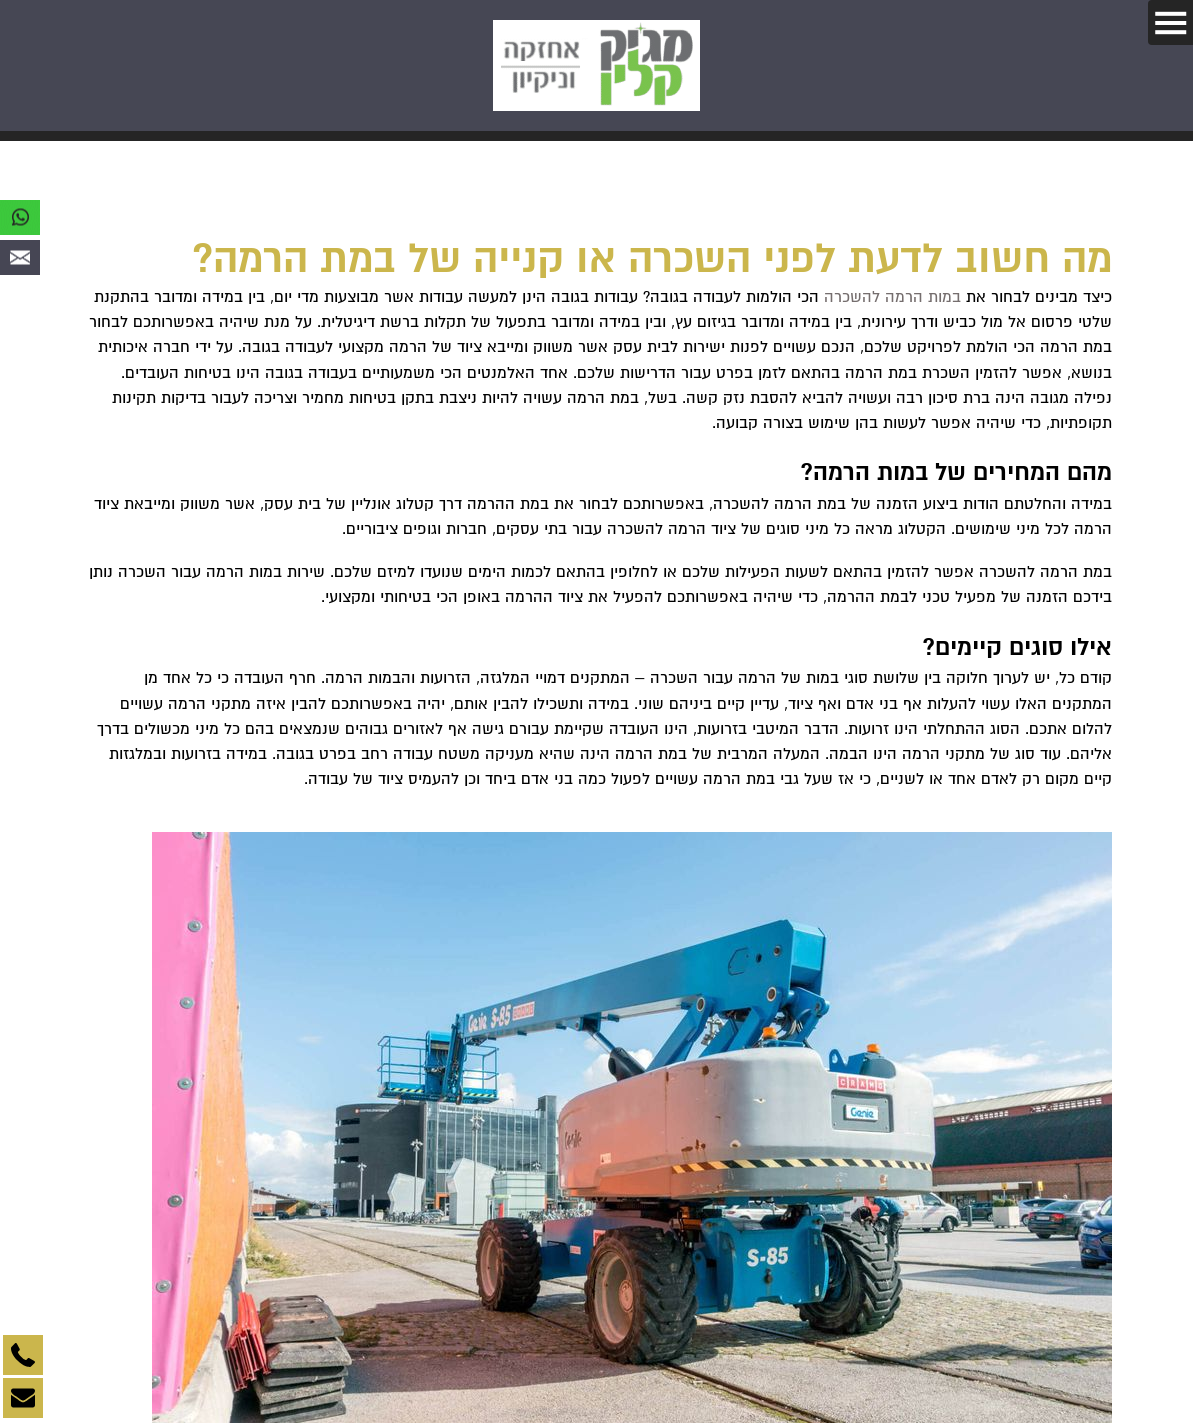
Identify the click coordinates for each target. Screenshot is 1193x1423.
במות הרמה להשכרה (892, 297)
